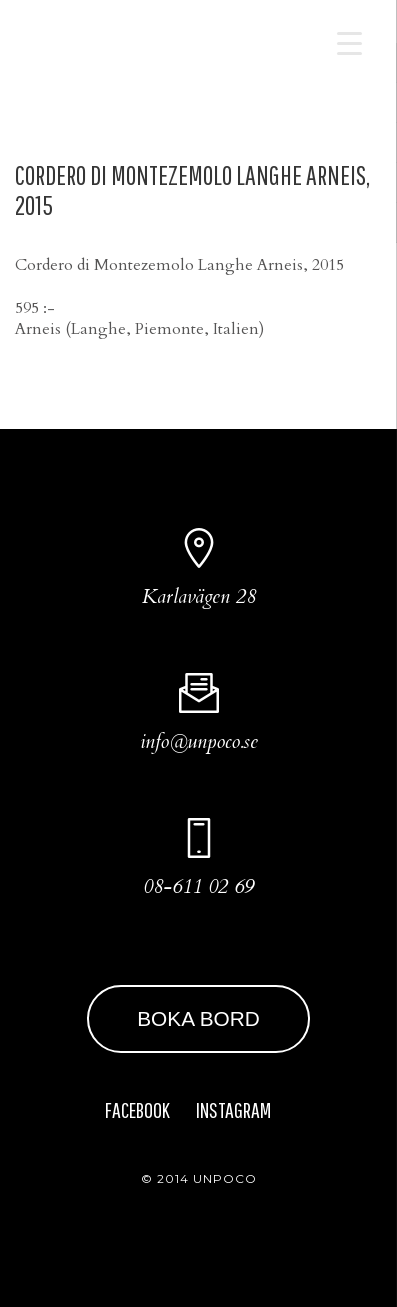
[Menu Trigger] (349, 42)
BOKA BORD (198, 1018)
